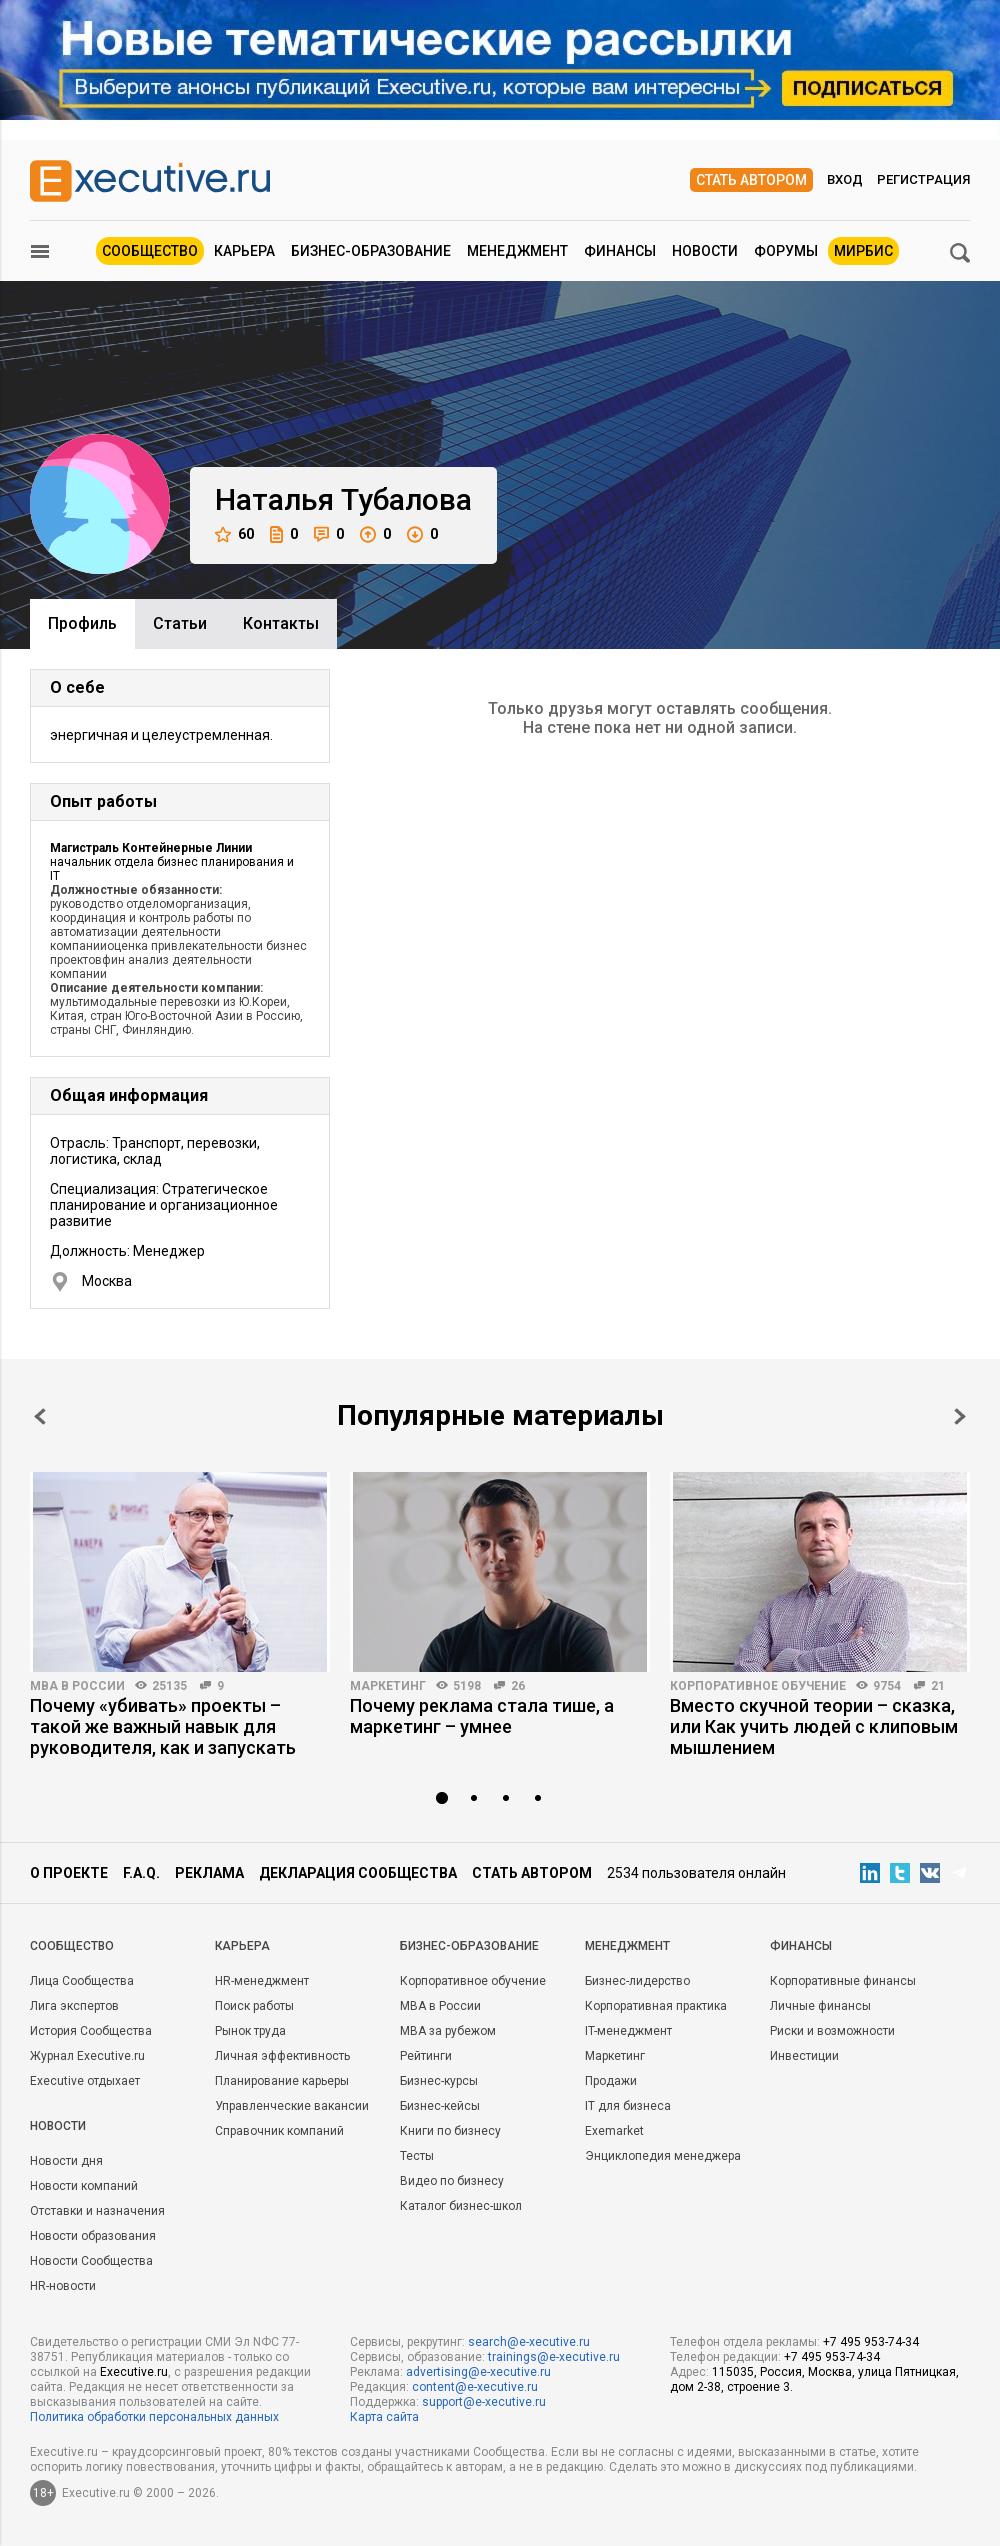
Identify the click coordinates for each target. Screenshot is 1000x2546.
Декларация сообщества (358, 1873)
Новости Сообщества (91, 2261)
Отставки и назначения (97, 2211)
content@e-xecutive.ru (475, 2387)
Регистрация (923, 179)
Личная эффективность (282, 2056)
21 (938, 1686)
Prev (40, 1416)
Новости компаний (84, 2186)
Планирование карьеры (282, 2081)
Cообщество (72, 1946)
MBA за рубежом (448, 2031)
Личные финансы (820, 2006)
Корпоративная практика (656, 2006)
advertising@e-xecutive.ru (478, 2372)
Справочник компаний (279, 2131)
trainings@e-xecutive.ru (554, 2357)
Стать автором (751, 180)
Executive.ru (134, 2372)
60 (234, 534)
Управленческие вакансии (292, 2106)
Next (960, 1416)
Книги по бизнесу (450, 2131)
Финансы (620, 251)
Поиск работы (254, 2006)
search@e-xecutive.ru (529, 2342)
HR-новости (63, 2286)
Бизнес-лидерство (637, 1981)
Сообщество (150, 251)
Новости (705, 251)
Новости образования (93, 2236)
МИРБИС (863, 251)
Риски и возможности (832, 2031)
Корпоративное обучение (758, 1686)
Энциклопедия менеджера (663, 2156)
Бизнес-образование (371, 251)
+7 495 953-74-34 (871, 2342)
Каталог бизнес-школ (461, 2206)
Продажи (611, 2081)
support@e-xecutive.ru (484, 2402)
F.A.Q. (141, 1873)
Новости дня (66, 2161)
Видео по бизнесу (452, 2181)
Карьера (244, 251)
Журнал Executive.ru (87, 2056)
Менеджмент (517, 251)
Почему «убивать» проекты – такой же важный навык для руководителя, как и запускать (163, 1726)
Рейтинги (426, 2056)
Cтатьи (180, 623)
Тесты (417, 2156)
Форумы (786, 251)
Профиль (82, 623)
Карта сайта (384, 2417)
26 (518, 1686)
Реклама (209, 1873)
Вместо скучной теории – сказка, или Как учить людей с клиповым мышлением (814, 1726)
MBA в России (77, 1686)
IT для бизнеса (628, 2106)
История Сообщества (91, 2031)
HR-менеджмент (262, 1981)
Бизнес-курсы (439, 2081)
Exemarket (614, 2131)
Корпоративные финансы (843, 1981)
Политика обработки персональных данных (154, 2417)
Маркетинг (388, 1686)
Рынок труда (250, 2031)
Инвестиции (804, 2056)
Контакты (281, 623)
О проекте (69, 1873)
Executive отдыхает (85, 2081)
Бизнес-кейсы (440, 2106)
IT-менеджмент (628, 2031)
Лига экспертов (74, 2006)
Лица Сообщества (82, 1981)
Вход (845, 179)
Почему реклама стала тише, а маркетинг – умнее (482, 1716)
